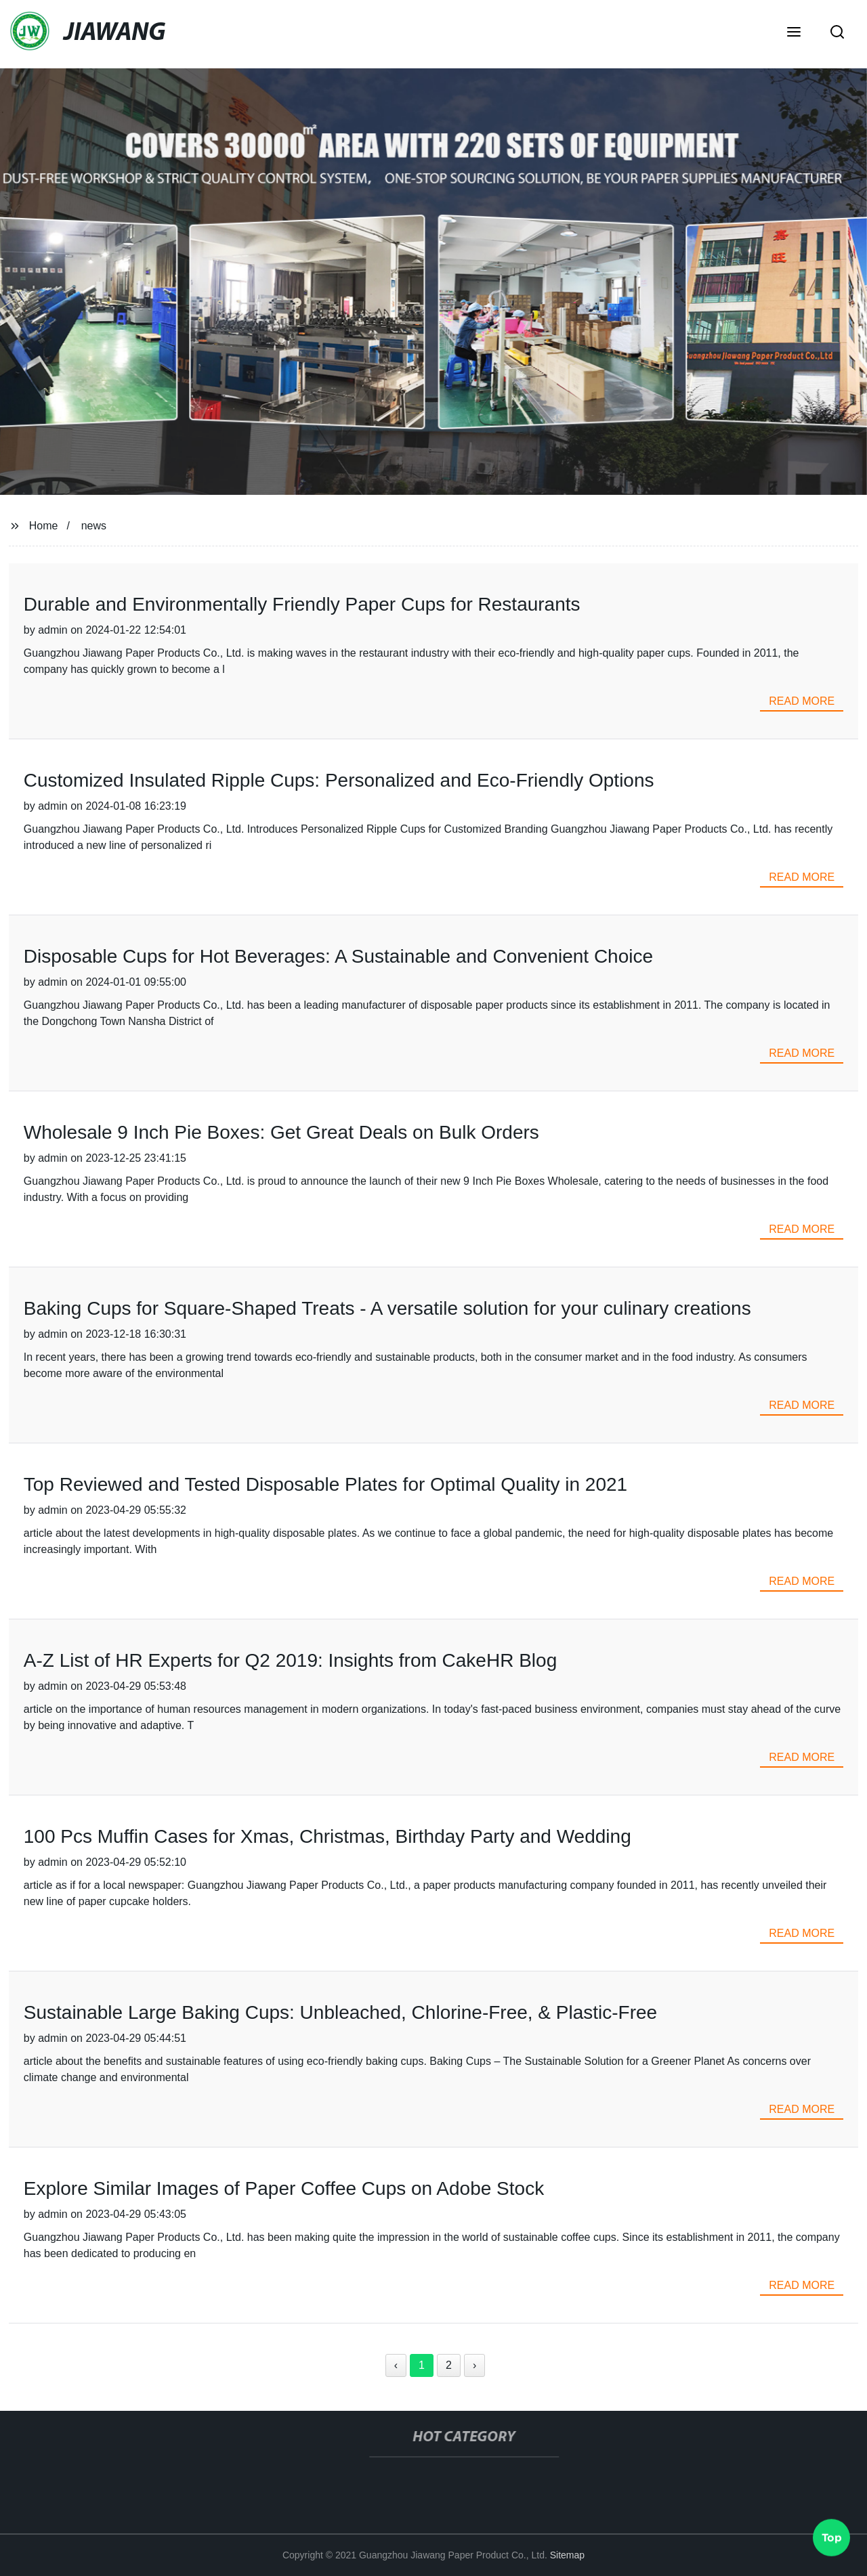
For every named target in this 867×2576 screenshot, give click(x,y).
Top (832, 2535)
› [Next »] (474, 2365)
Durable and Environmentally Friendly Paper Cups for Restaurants (302, 604)
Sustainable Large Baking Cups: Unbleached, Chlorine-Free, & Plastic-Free (340, 2012)
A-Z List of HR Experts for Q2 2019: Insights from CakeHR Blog (290, 1660)
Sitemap (567, 2555)
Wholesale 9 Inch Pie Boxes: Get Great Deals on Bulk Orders (281, 1132)
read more (801, 701)
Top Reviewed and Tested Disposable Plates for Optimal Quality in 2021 (325, 1484)
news (93, 525)
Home (43, 525)
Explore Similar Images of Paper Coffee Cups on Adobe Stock (284, 2188)
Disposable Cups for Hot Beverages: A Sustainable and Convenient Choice (338, 956)
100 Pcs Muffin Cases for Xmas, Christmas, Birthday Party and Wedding (327, 1836)
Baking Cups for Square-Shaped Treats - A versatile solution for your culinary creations (387, 1308)
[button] (794, 33)
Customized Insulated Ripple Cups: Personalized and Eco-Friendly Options (339, 780)
